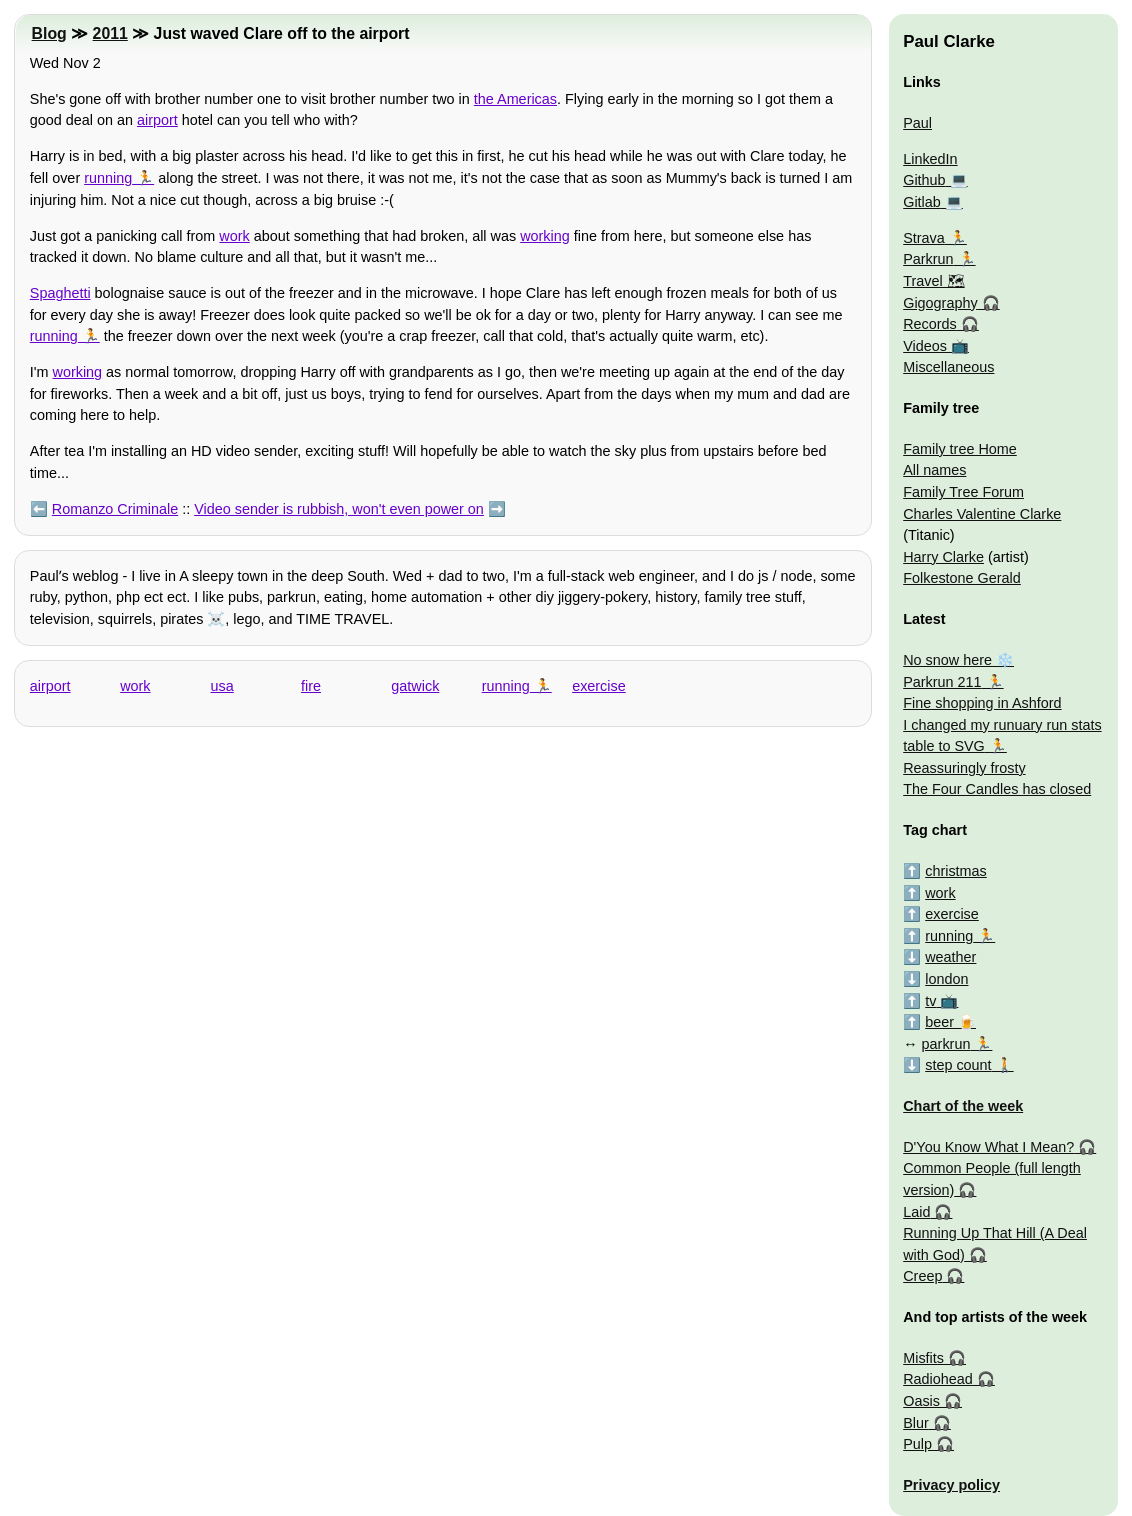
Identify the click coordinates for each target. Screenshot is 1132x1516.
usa (222, 686)
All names (934, 470)
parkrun (946, 1044)
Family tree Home (960, 449)
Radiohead (938, 1379)
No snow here (947, 660)
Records (930, 324)
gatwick (415, 686)
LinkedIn (930, 159)
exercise (599, 686)
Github (924, 180)
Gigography (940, 303)
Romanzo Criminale (115, 509)
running (108, 178)
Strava (924, 238)
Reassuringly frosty (964, 768)
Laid (916, 1212)
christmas (956, 871)
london (946, 979)
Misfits (923, 1358)
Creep (922, 1276)
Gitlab (922, 202)
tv (930, 1001)
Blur (916, 1423)
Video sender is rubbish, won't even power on (339, 509)
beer (939, 1022)
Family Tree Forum (963, 492)
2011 (110, 33)
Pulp (917, 1444)
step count (958, 1065)
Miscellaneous (948, 367)
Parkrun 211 (942, 682)
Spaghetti (60, 293)
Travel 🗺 (933, 281)
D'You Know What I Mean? (988, 1147)
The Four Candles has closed (997, 789)
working (545, 236)
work (234, 236)
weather (950, 957)
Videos (925, 346)
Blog (49, 33)
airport (157, 120)
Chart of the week (963, 1106)
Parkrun (928, 259)
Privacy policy (951, 1485)
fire (311, 686)
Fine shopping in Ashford (982, 703)
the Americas (515, 99)
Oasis (921, 1401)
